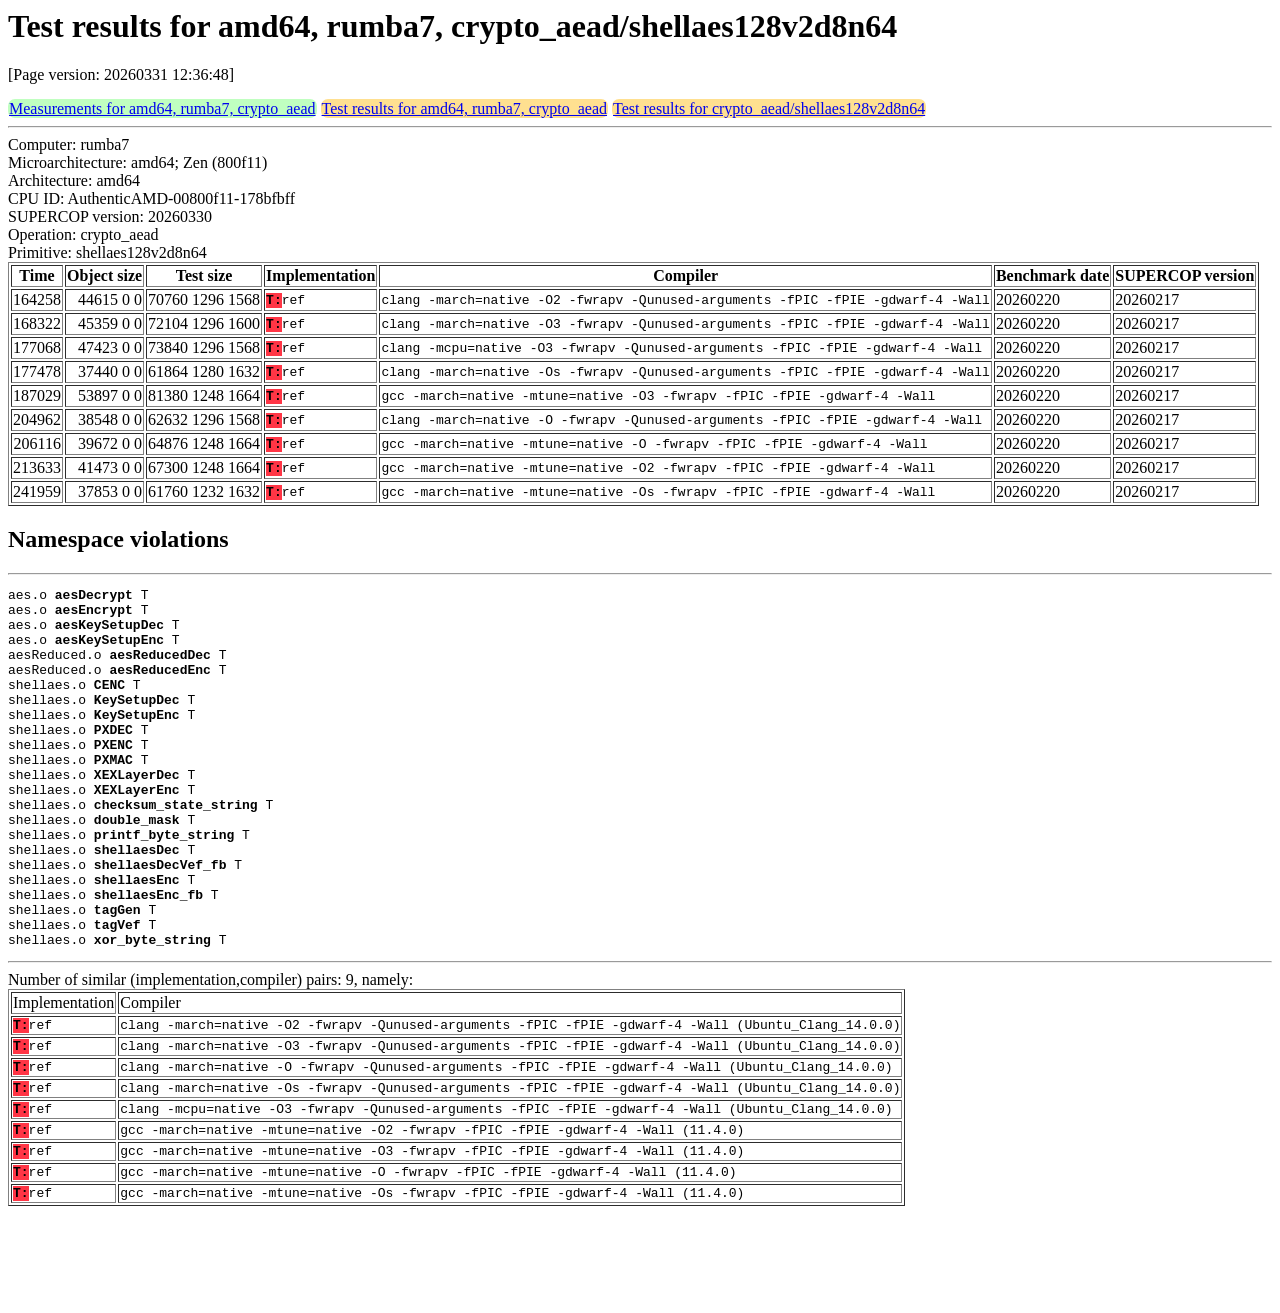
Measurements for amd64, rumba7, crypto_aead (162, 108)
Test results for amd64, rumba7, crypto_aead (464, 108)
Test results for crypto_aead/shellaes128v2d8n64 (769, 108)
